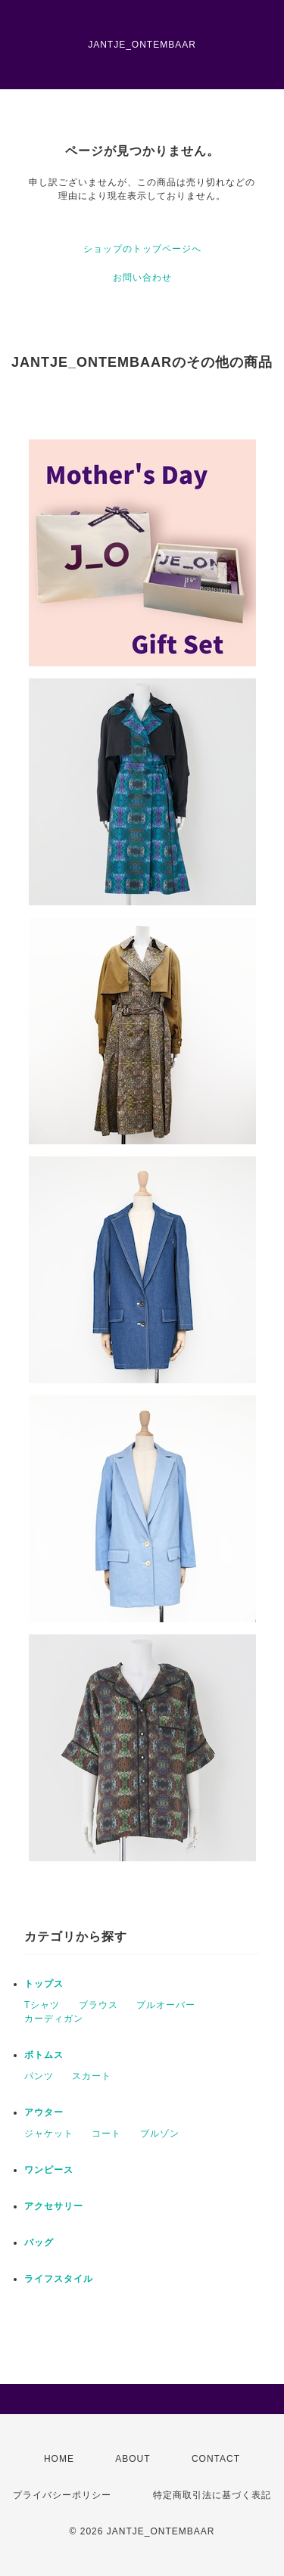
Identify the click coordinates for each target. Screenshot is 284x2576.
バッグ (39, 2242)
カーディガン (53, 2018)
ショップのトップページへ (142, 249)
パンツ (39, 2076)
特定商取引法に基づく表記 (212, 2495)
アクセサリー (53, 2206)
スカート (91, 2076)
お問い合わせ (142, 277)
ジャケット (48, 2133)
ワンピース (48, 2170)
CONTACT (216, 2458)
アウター (44, 2112)
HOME (59, 2458)
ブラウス (98, 2005)
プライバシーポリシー (62, 2495)
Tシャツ (42, 2005)
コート (106, 2133)
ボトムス (44, 2055)
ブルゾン (159, 2133)
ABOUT (132, 2458)
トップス (44, 1984)
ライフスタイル (58, 2278)
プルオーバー (165, 2005)
